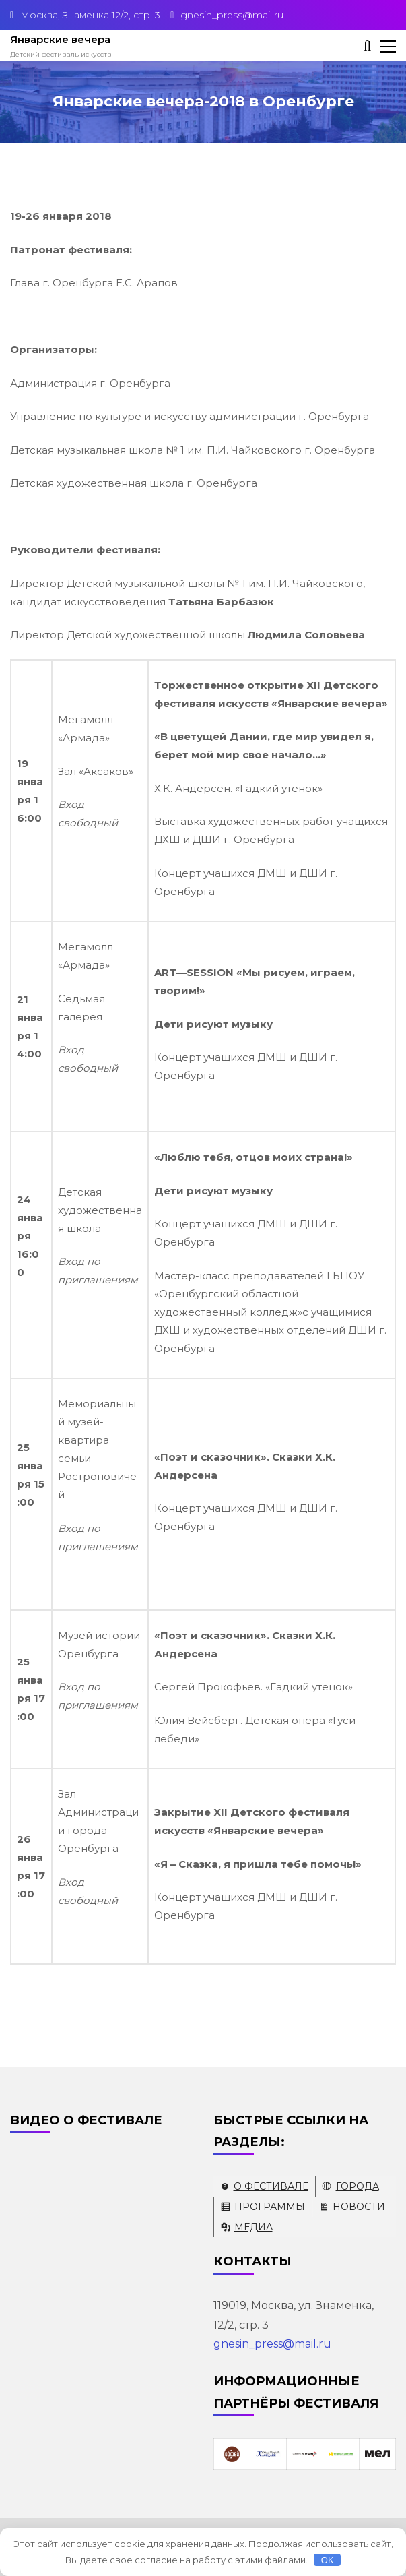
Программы (269, 2207)
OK (327, 2560)
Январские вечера (60, 39)
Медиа (253, 2227)
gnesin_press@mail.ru (272, 2343)
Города (357, 2186)
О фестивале (271, 2186)
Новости (359, 2207)
